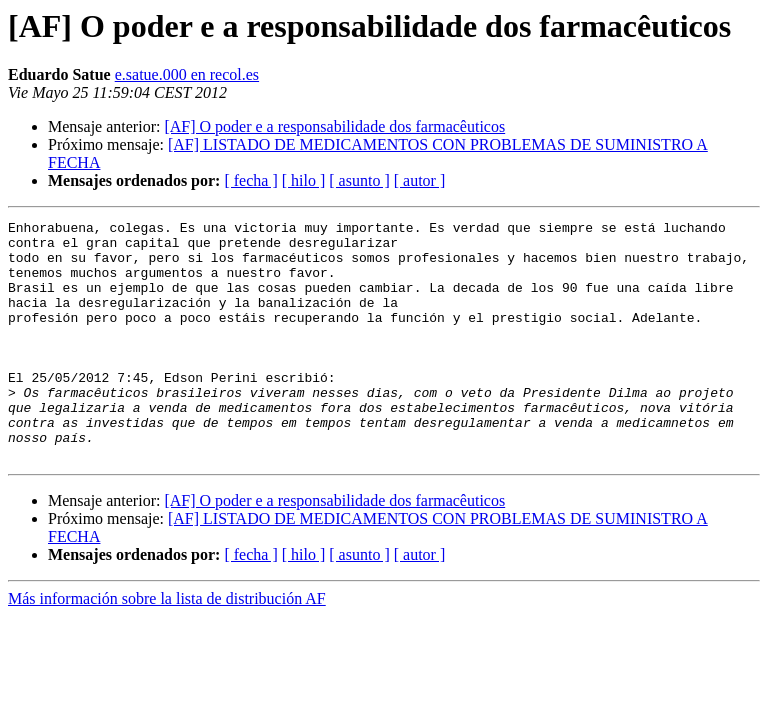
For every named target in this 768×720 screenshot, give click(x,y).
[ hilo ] (304, 180)
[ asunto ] (359, 180)
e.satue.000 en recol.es (187, 74)
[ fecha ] (250, 180)
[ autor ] (420, 180)
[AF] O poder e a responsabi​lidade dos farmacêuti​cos (334, 126)
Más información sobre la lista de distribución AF (167, 646)
